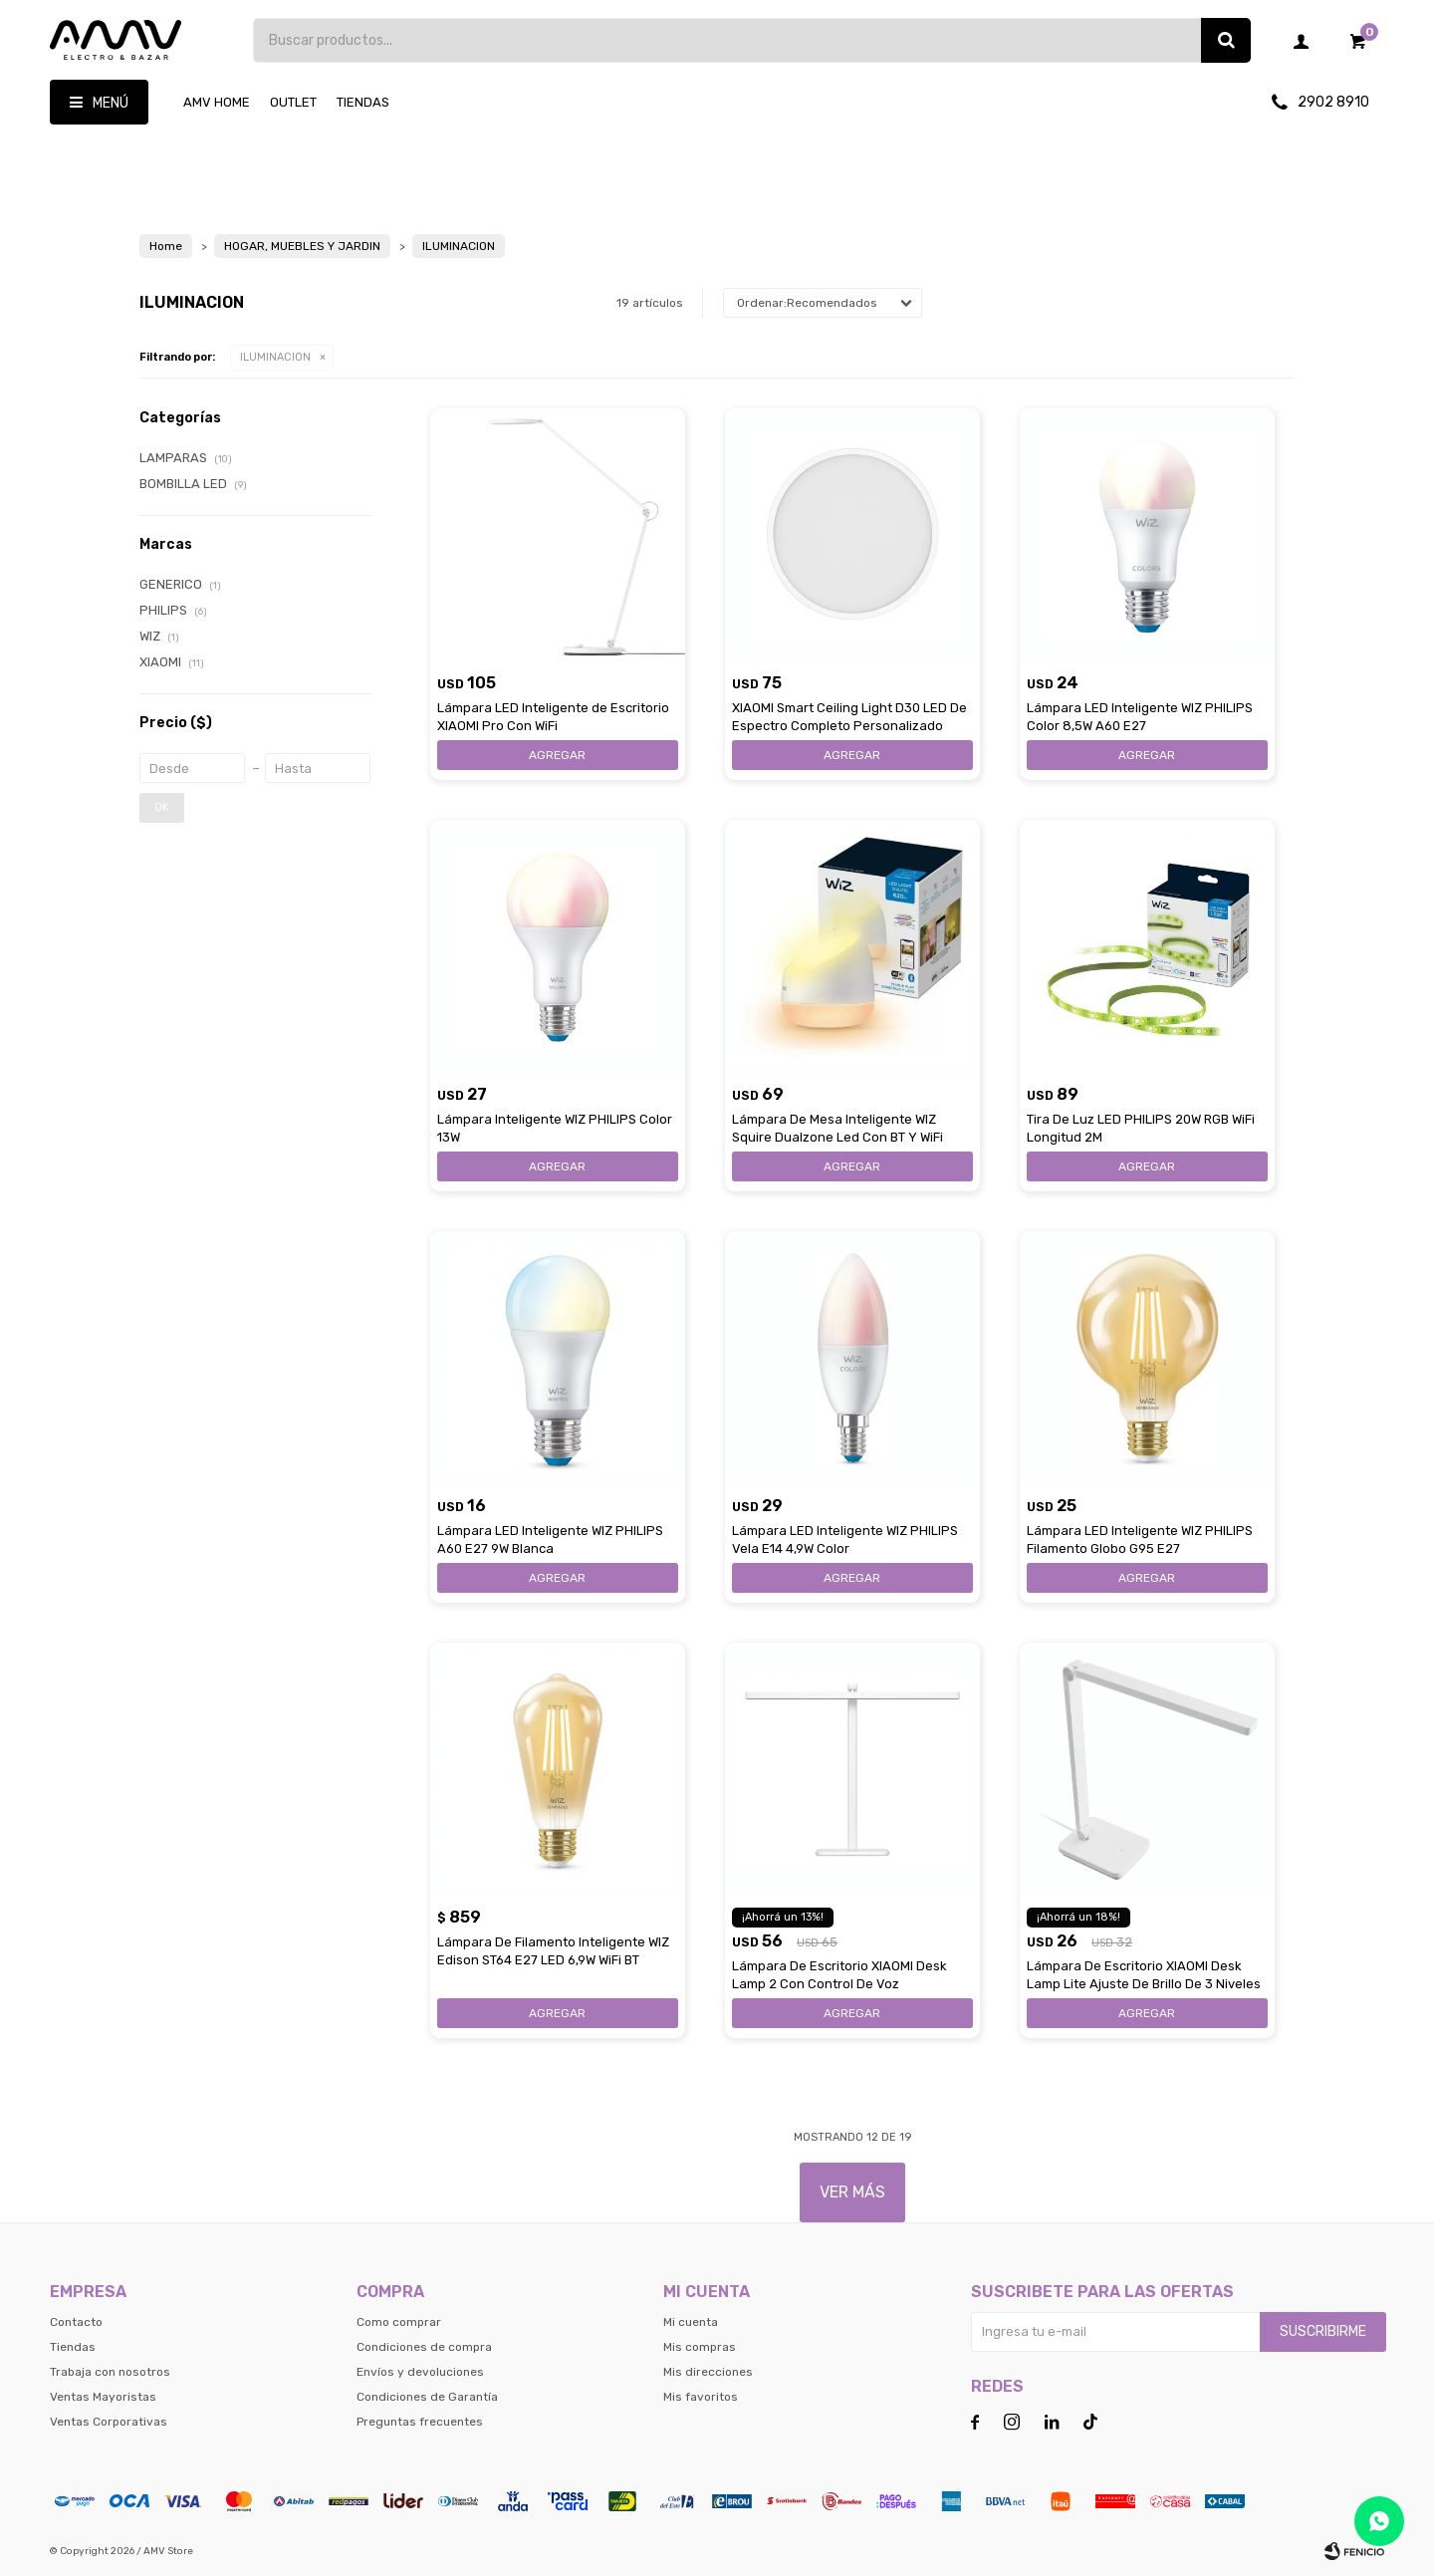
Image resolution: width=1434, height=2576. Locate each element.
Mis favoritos (700, 2397)
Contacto (76, 2322)
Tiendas (363, 102)
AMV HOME (216, 102)
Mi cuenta (690, 2322)
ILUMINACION (275, 357)
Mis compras (699, 2347)
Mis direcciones (708, 2372)
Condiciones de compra (424, 2347)
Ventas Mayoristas (103, 2397)
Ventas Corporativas (108, 2422)
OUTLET (293, 102)
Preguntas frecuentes (420, 2422)
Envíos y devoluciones (420, 2372)
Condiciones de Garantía (427, 2397)
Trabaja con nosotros (110, 2372)
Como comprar (399, 2322)
